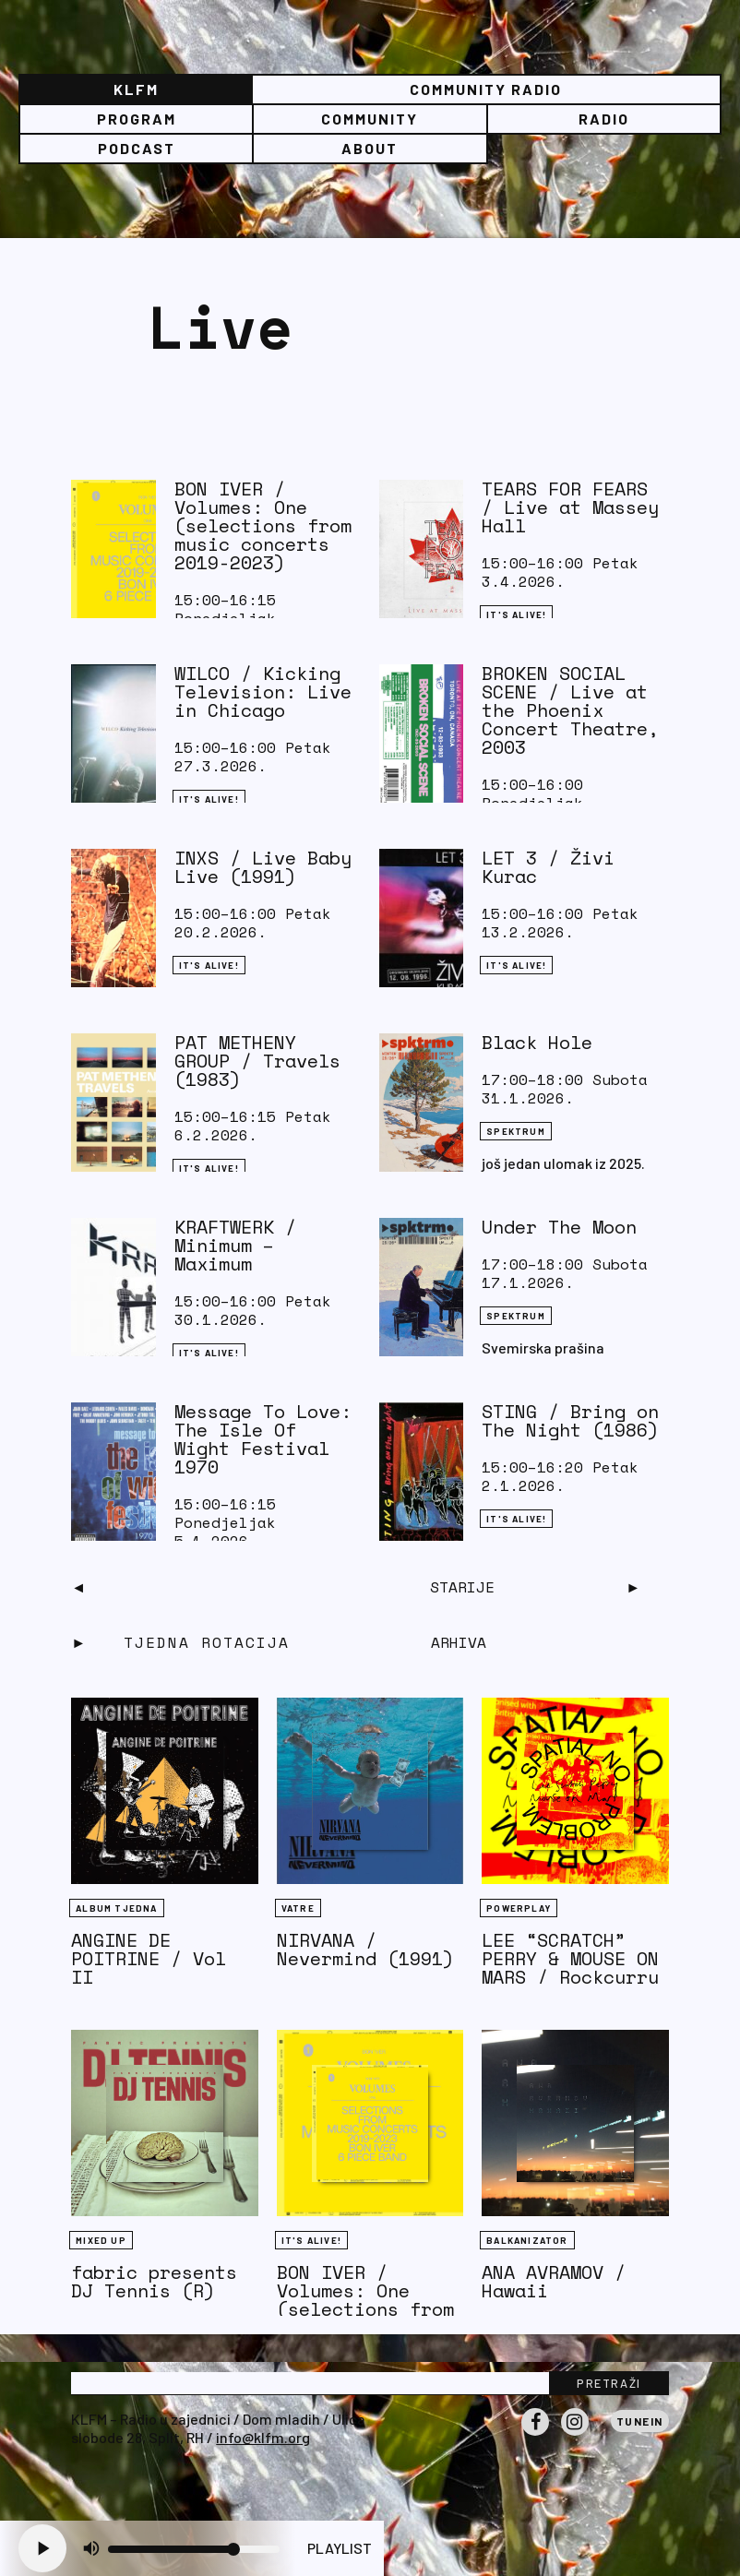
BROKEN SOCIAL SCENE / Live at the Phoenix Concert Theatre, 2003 (570, 710)
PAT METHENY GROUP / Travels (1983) (257, 1060)
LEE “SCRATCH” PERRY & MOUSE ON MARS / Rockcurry (570, 1958)
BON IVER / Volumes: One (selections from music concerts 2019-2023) (263, 525)
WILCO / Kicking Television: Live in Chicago (263, 691)
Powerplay (518, 1908)
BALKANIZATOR (526, 2240)
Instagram (575, 2435)
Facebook (535, 2435)
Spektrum (515, 1131)
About (369, 148)
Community (369, 118)
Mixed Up (101, 2240)
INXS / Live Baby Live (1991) (263, 866)
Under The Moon (559, 1226)
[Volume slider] (194, 2549)
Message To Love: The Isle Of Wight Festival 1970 (263, 1439)
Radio (604, 118)
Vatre (298, 1908)
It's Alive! (516, 614)
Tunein (639, 2421)
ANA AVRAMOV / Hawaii (554, 2281)
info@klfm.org (263, 2437)
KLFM (136, 89)
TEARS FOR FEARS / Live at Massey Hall (570, 507)
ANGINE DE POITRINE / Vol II (148, 1958)
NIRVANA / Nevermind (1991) (365, 1949)
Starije (462, 1587)
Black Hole (537, 1042)
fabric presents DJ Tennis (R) (154, 2281)
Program (136, 118)
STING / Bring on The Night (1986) (570, 1420)
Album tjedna (116, 1908)
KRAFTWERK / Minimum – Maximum (235, 1245)
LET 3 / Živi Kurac (548, 866)
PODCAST (136, 148)
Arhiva (458, 1642)
